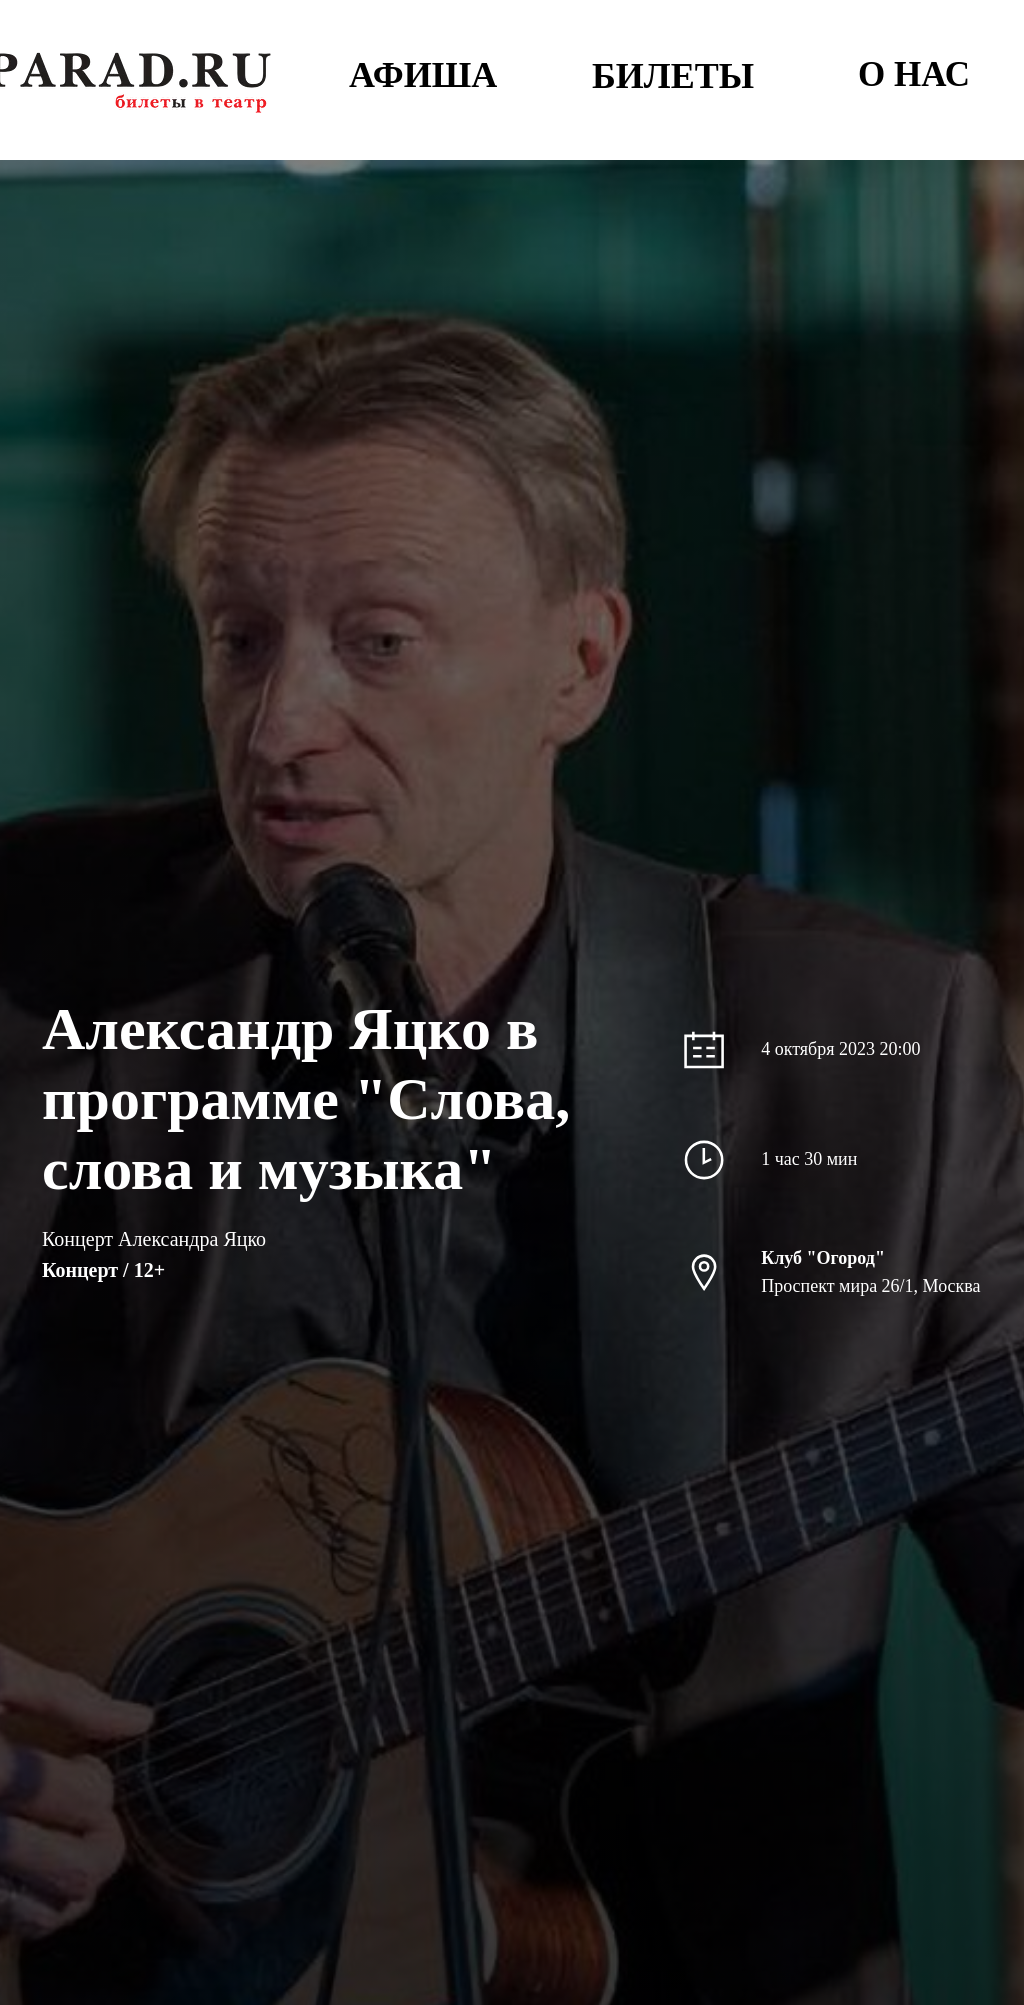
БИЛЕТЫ (673, 76)
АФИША (423, 75)
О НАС (914, 74)
